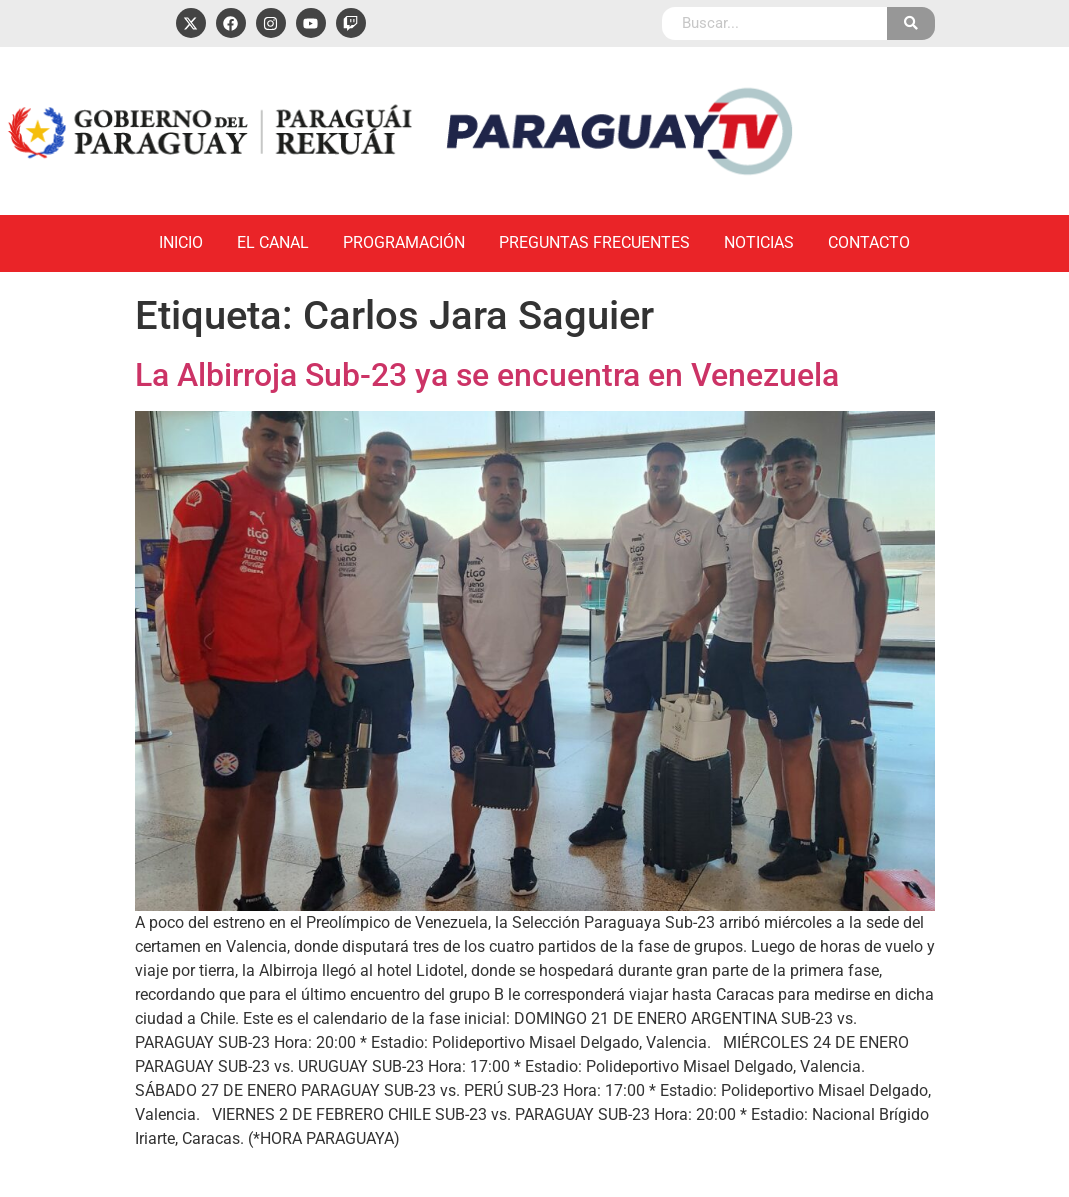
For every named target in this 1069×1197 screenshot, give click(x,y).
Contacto (869, 242)
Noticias (759, 242)
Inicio (181, 242)
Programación (404, 242)
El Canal (273, 242)
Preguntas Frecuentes (594, 242)
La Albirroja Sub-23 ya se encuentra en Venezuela (487, 375)
